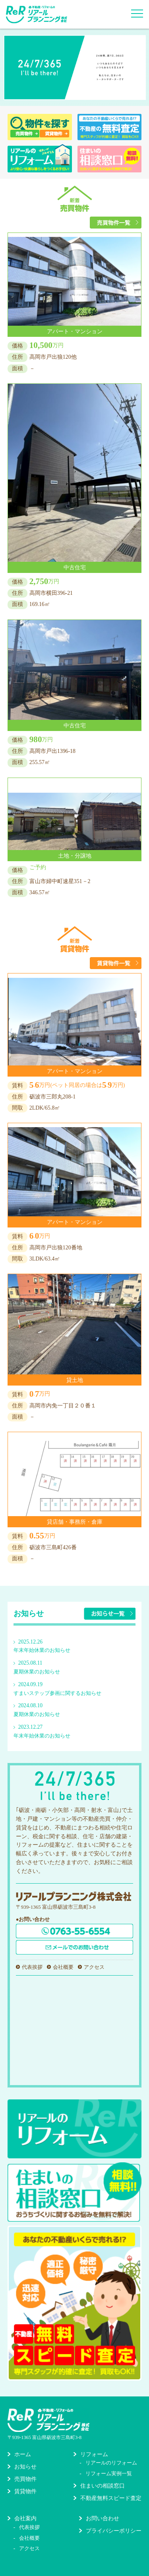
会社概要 (63, 1967)
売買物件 (25, 2479)
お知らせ (25, 2467)
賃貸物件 (25, 2491)
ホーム (22, 2454)
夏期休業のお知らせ (37, 1672)
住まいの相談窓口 (102, 2486)
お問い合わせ (102, 2518)
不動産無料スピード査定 (110, 2498)
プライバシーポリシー (113, 2531)
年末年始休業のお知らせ (42, 1650)
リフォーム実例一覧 (108, 2473)
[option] (75, 67)
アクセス (94, 1967)
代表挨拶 (32, 1967)
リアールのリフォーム (111, 2463)
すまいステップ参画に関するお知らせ (57, 1693)
